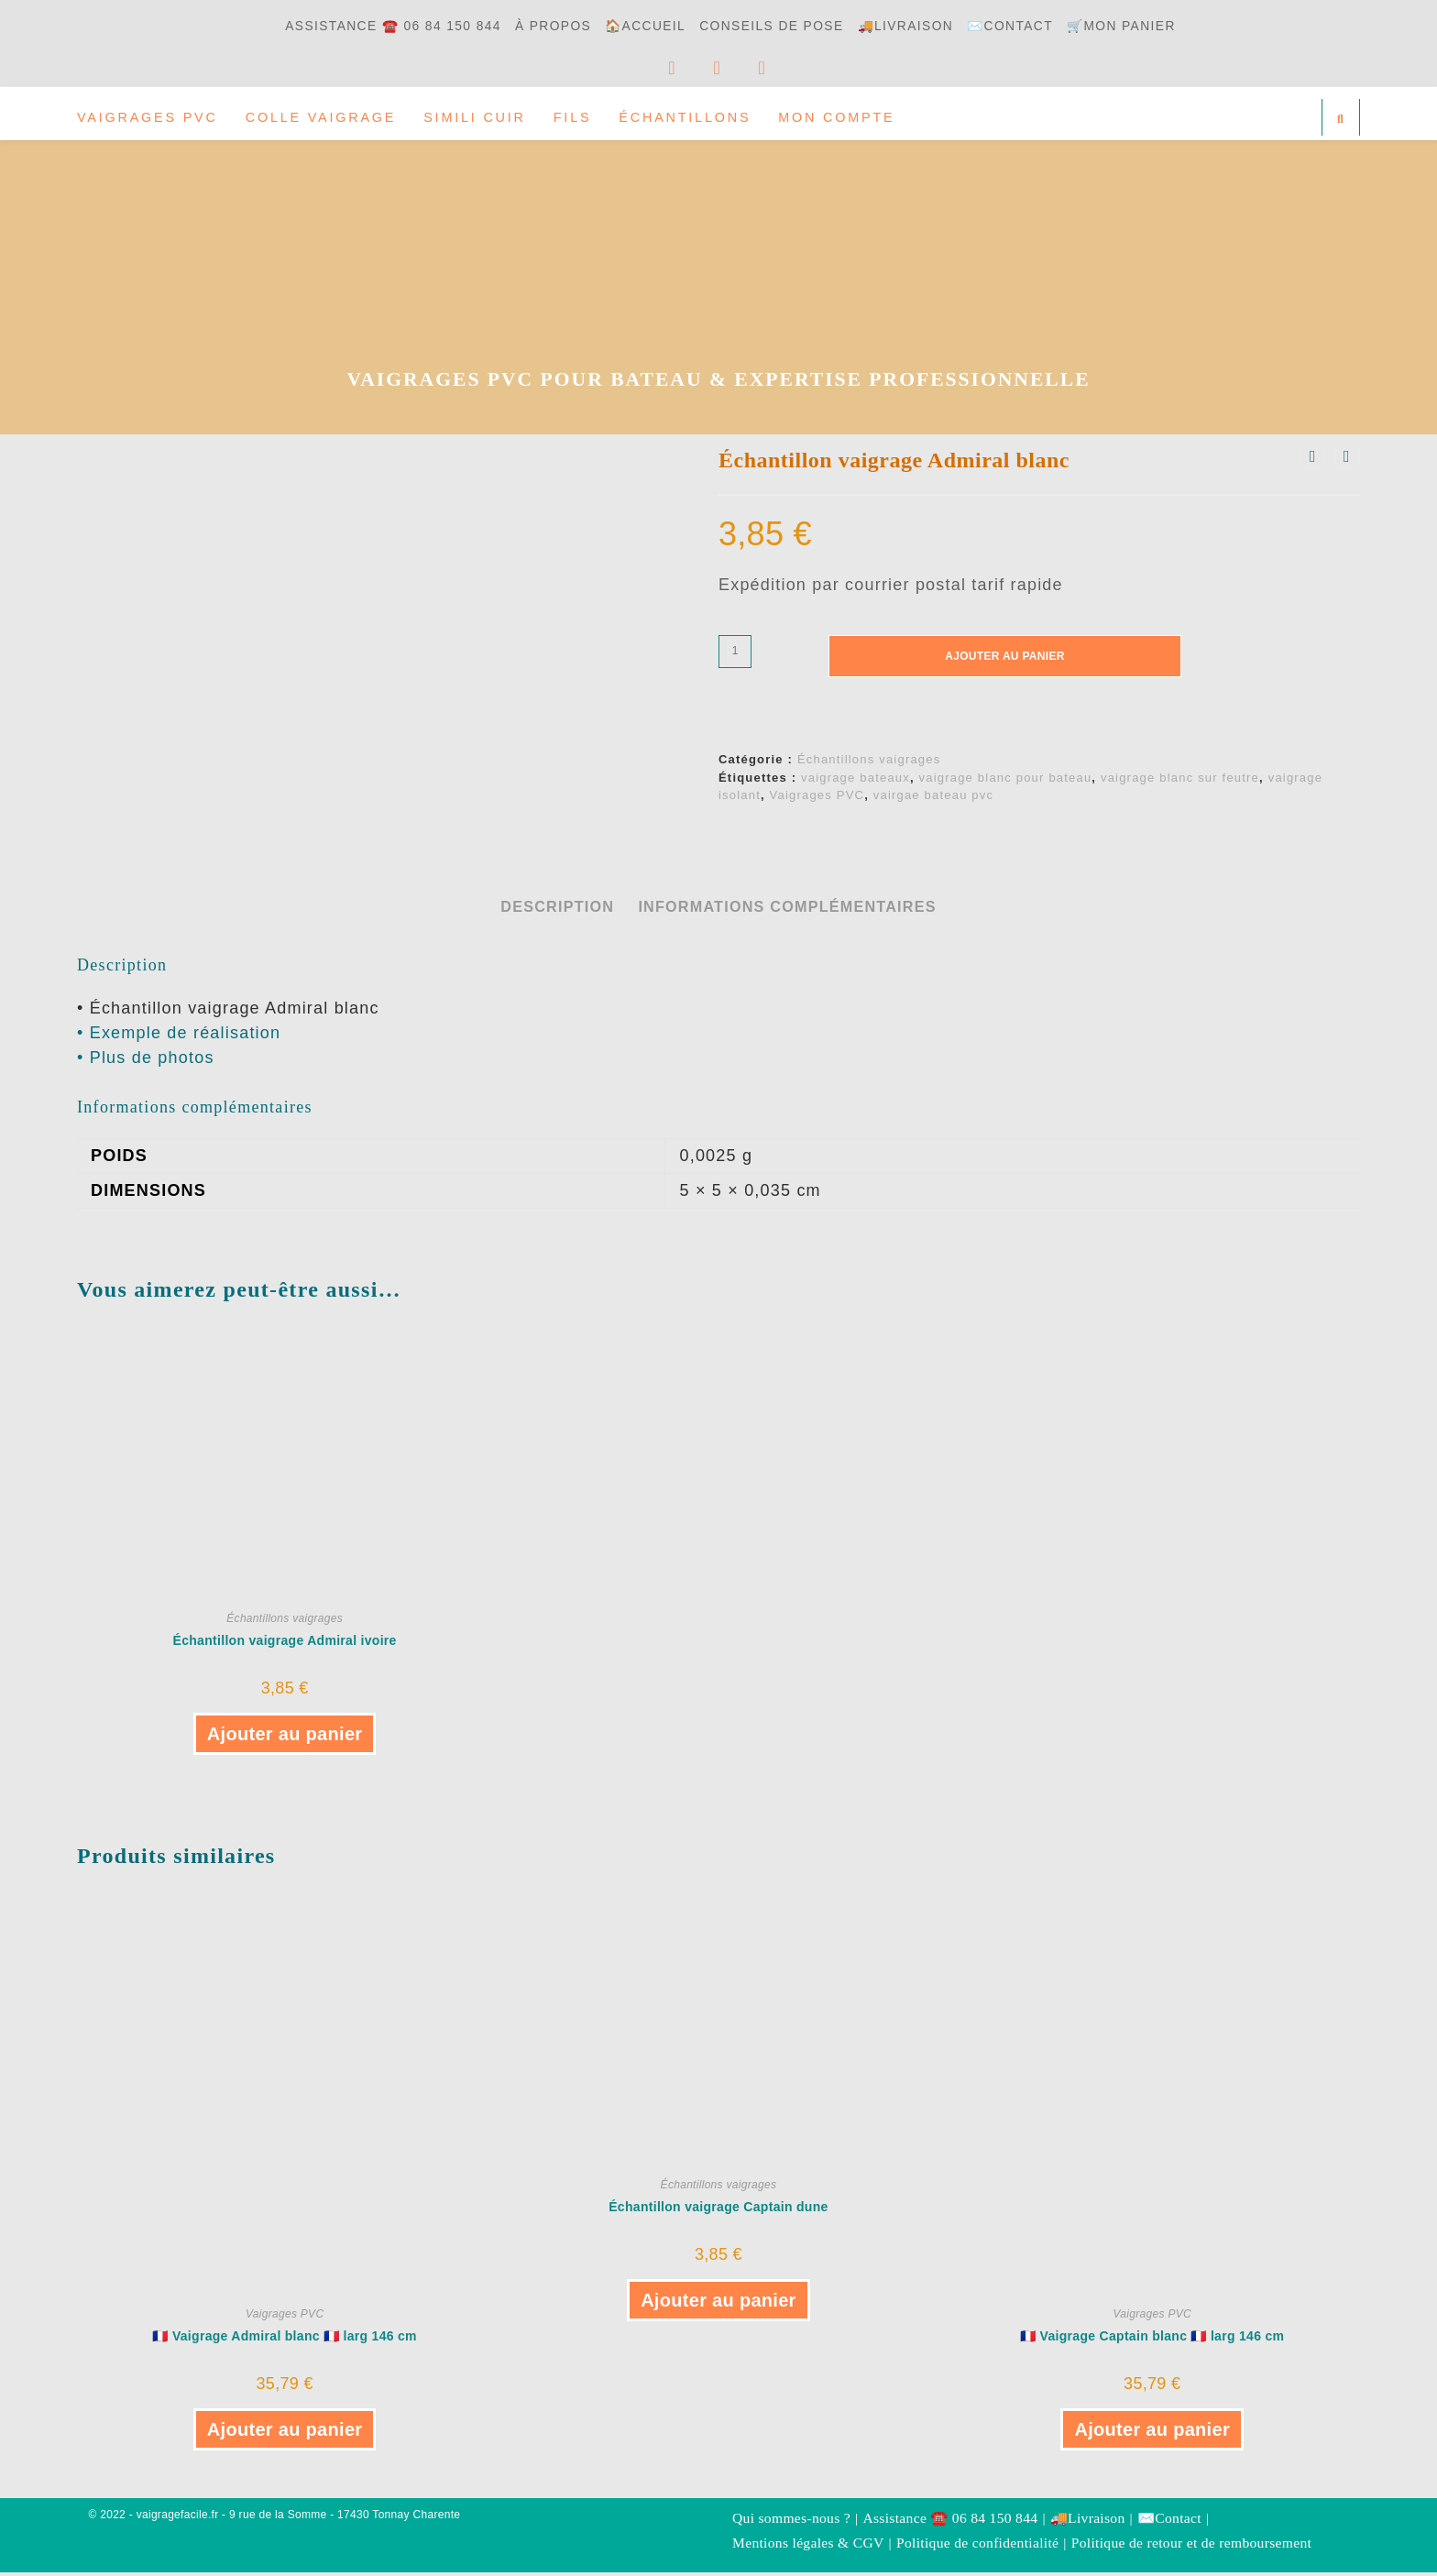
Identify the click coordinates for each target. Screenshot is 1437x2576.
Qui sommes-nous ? (791, 2522)
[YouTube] (730, 68)
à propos (545, 26)
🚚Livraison (916, 26)
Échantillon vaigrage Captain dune (718, 2211)
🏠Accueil (642, 26)
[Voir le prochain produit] (1347, 461)
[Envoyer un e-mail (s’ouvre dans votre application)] (793, 68)
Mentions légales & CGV (808, 2546)
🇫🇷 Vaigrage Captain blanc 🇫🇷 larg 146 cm (1152, 2339)
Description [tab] (557, 910)
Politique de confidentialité (977, 2546)
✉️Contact (1026, 26)
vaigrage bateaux (855, 781)
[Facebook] (667, 68)
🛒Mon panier (1142, 26)
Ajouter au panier (1004, 659)
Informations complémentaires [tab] (787, 910)
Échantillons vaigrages (868, 764)
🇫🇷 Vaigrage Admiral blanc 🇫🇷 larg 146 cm (284, 2339)
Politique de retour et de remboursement (1191, 2546)
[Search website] (1341, 119)
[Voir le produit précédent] (1313, 461)
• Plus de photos (145, 1061)
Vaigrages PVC (817, 799)
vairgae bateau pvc (933, 799)
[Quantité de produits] (734, 655)
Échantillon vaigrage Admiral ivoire (285, 1644)
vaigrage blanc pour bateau (1005, 781)
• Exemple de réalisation (178, 1036)
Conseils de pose (774, 26)
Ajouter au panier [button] (285, 1737)
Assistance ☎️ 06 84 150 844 (376, 26)
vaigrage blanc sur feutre (1180, 781)
